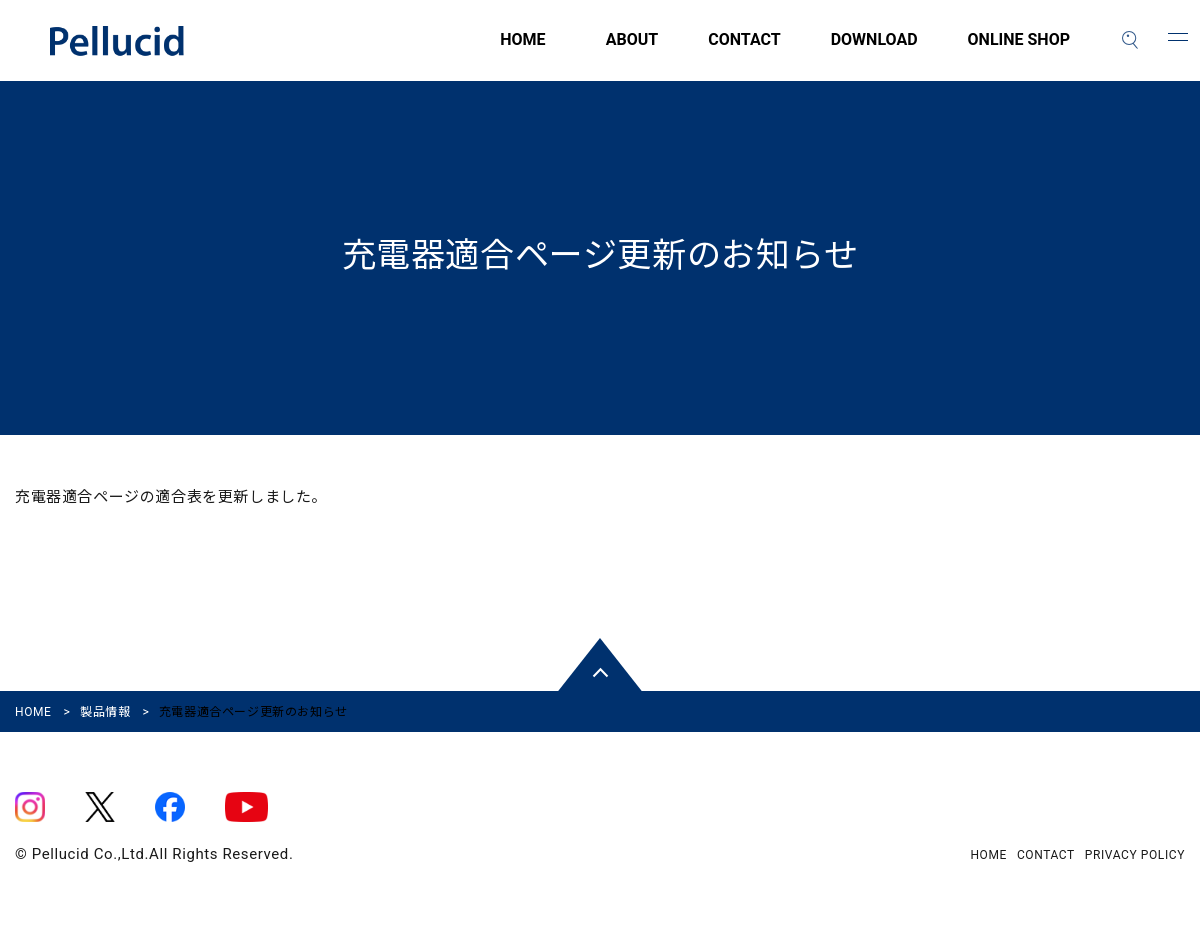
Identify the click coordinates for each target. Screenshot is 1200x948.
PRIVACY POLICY (1135, 855)
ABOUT (632, 51)
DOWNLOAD (874, 51)
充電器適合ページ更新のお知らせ (600, 255)
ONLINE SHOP (1018, 51)
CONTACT (744, 51)
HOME (410, 51)
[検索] (1130, 40)
